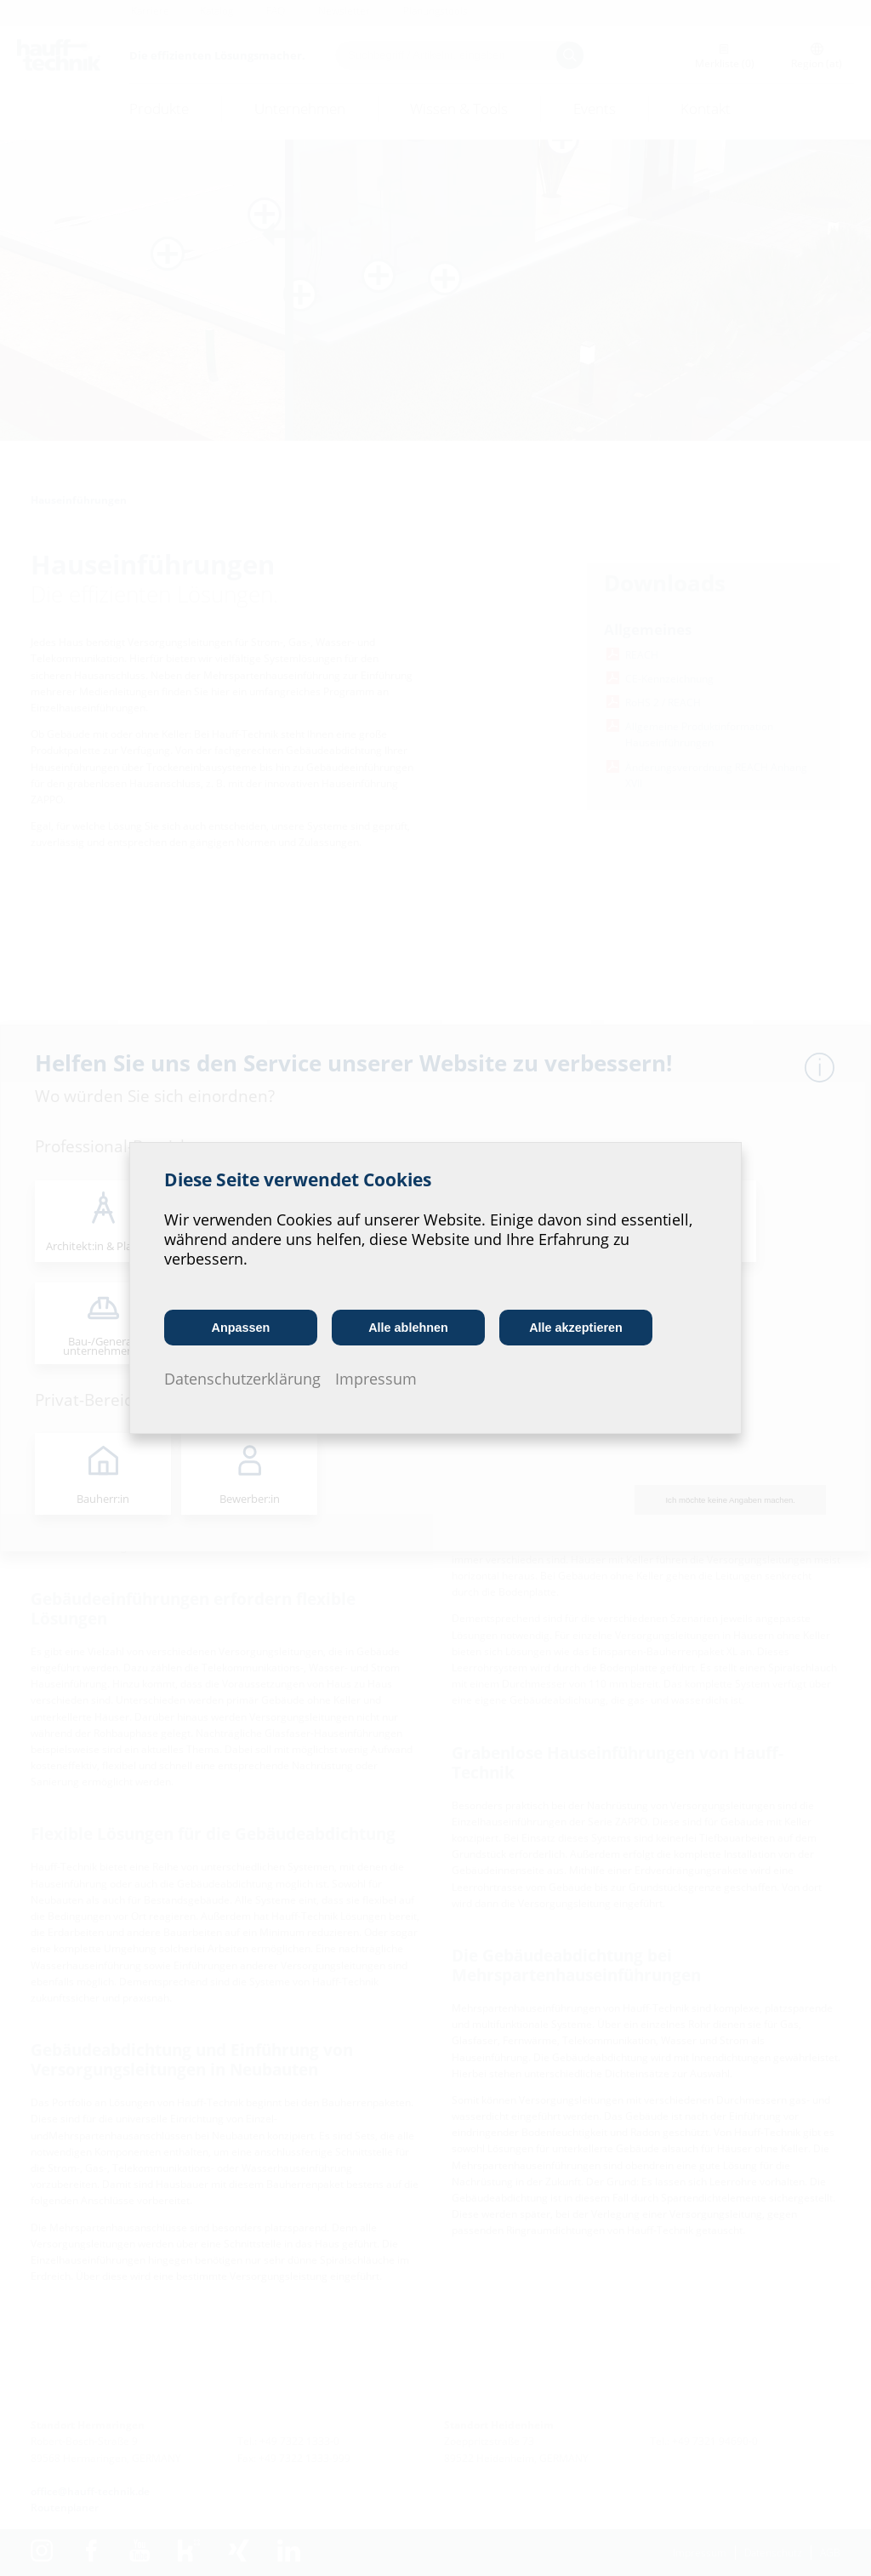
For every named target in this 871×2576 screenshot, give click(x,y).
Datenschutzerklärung (242, 1378)
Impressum (376, 1378)
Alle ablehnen (408, 1327)
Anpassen (241, 1327)
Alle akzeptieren (576, 1327)
